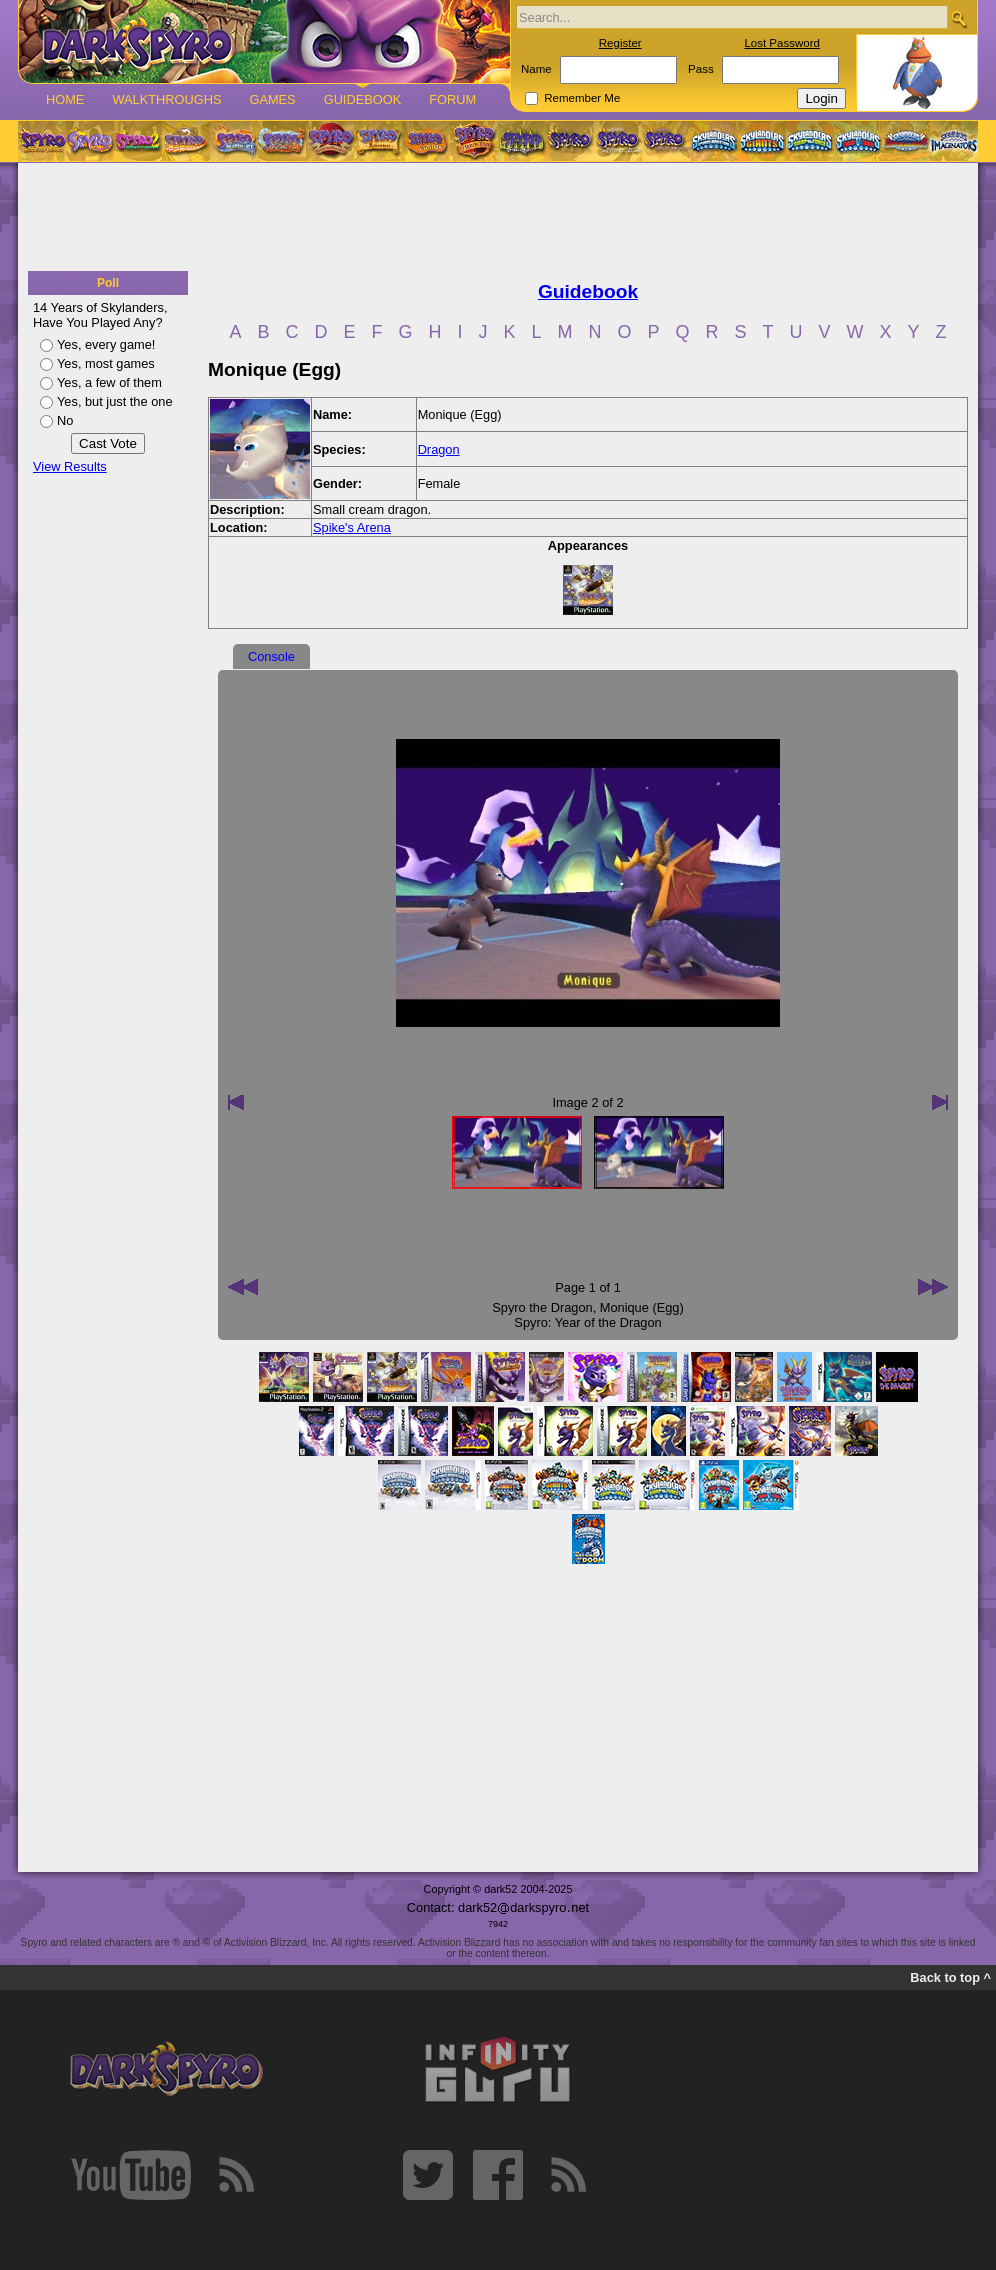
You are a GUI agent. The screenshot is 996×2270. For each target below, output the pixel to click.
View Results (70, 466)
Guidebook (363, 99)
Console (271, 656)
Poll (108, 283)
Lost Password (782, 43)
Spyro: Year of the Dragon (587, 1322)
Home (65, 99)
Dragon (439, 449)
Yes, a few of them (109, 382)
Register (620, 43)
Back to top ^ (950, 1977)
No (65, 420)
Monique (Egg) (642, 1307)
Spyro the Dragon (542, 1307)
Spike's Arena (352, 527)
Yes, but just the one (115, 401)
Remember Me (582, 98)
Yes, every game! (106, 344)
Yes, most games (106, 363)
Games (272, 99)
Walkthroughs (166, 99)
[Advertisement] (498, 218)
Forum (452, 99)
